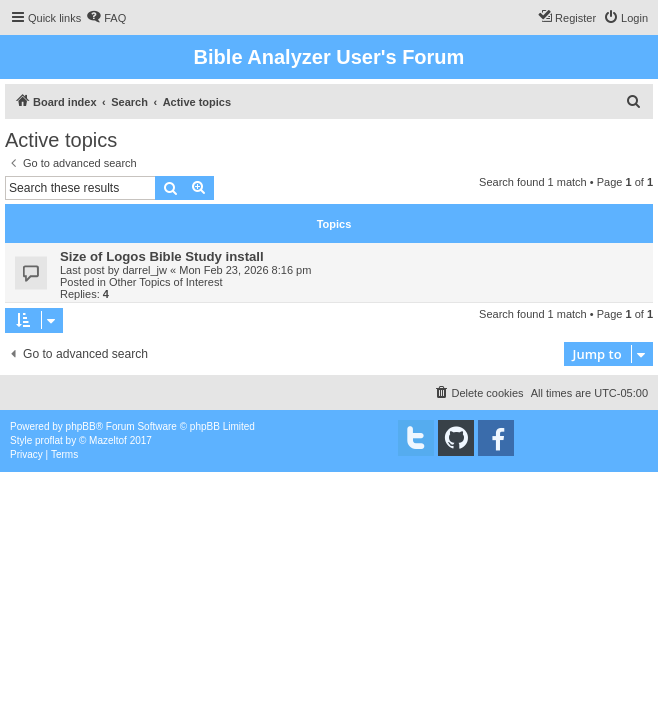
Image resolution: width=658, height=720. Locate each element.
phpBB (81, 426)
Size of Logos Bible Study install (162, 256)
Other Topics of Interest (166, 282)
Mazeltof (108, 440)
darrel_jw (144, 270)
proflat (49, 440)
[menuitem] (106, 18)
